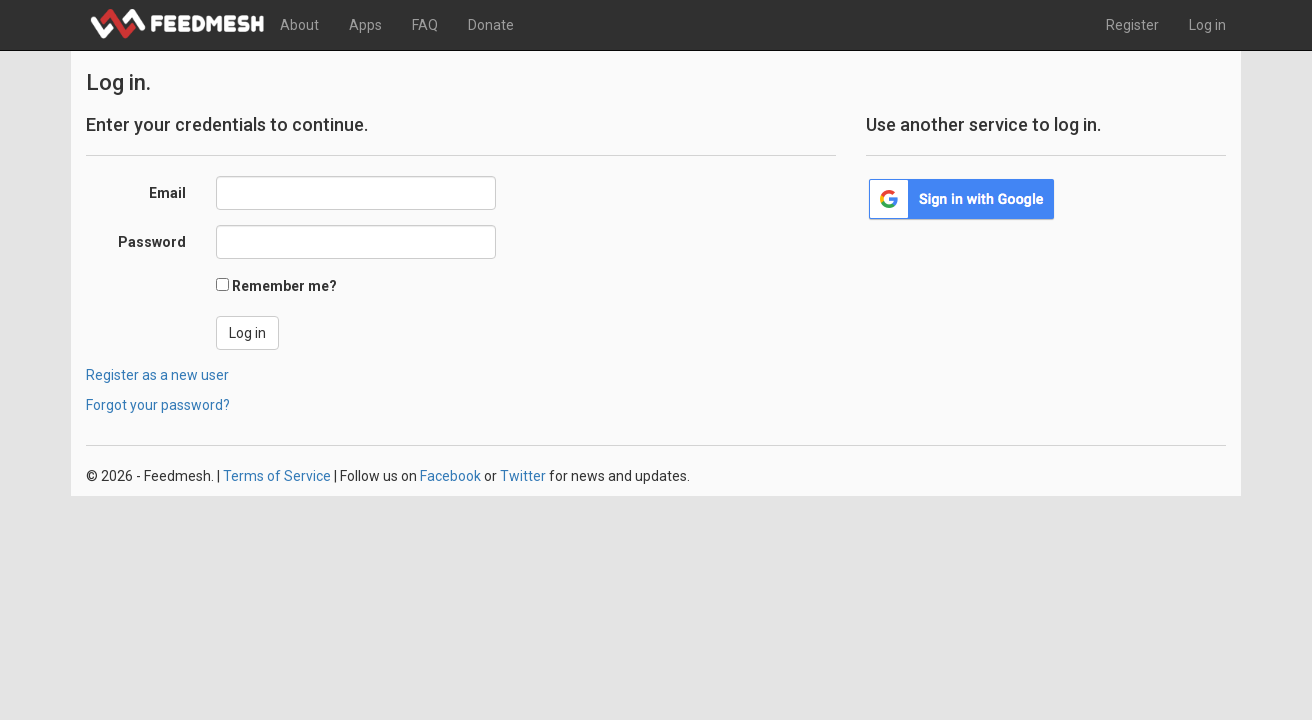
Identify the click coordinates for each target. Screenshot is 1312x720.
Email (167, 193)
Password (152, 242)
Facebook (450, 476)
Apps (365, 25)
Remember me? (284, 286)
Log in (1207, 25)
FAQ (425, 25)
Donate (491, 25)
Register (1132, 25)
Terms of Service (277, 476)
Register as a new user (157, 375)
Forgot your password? (158, 405)
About (299, 25)
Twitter (523, 476)
